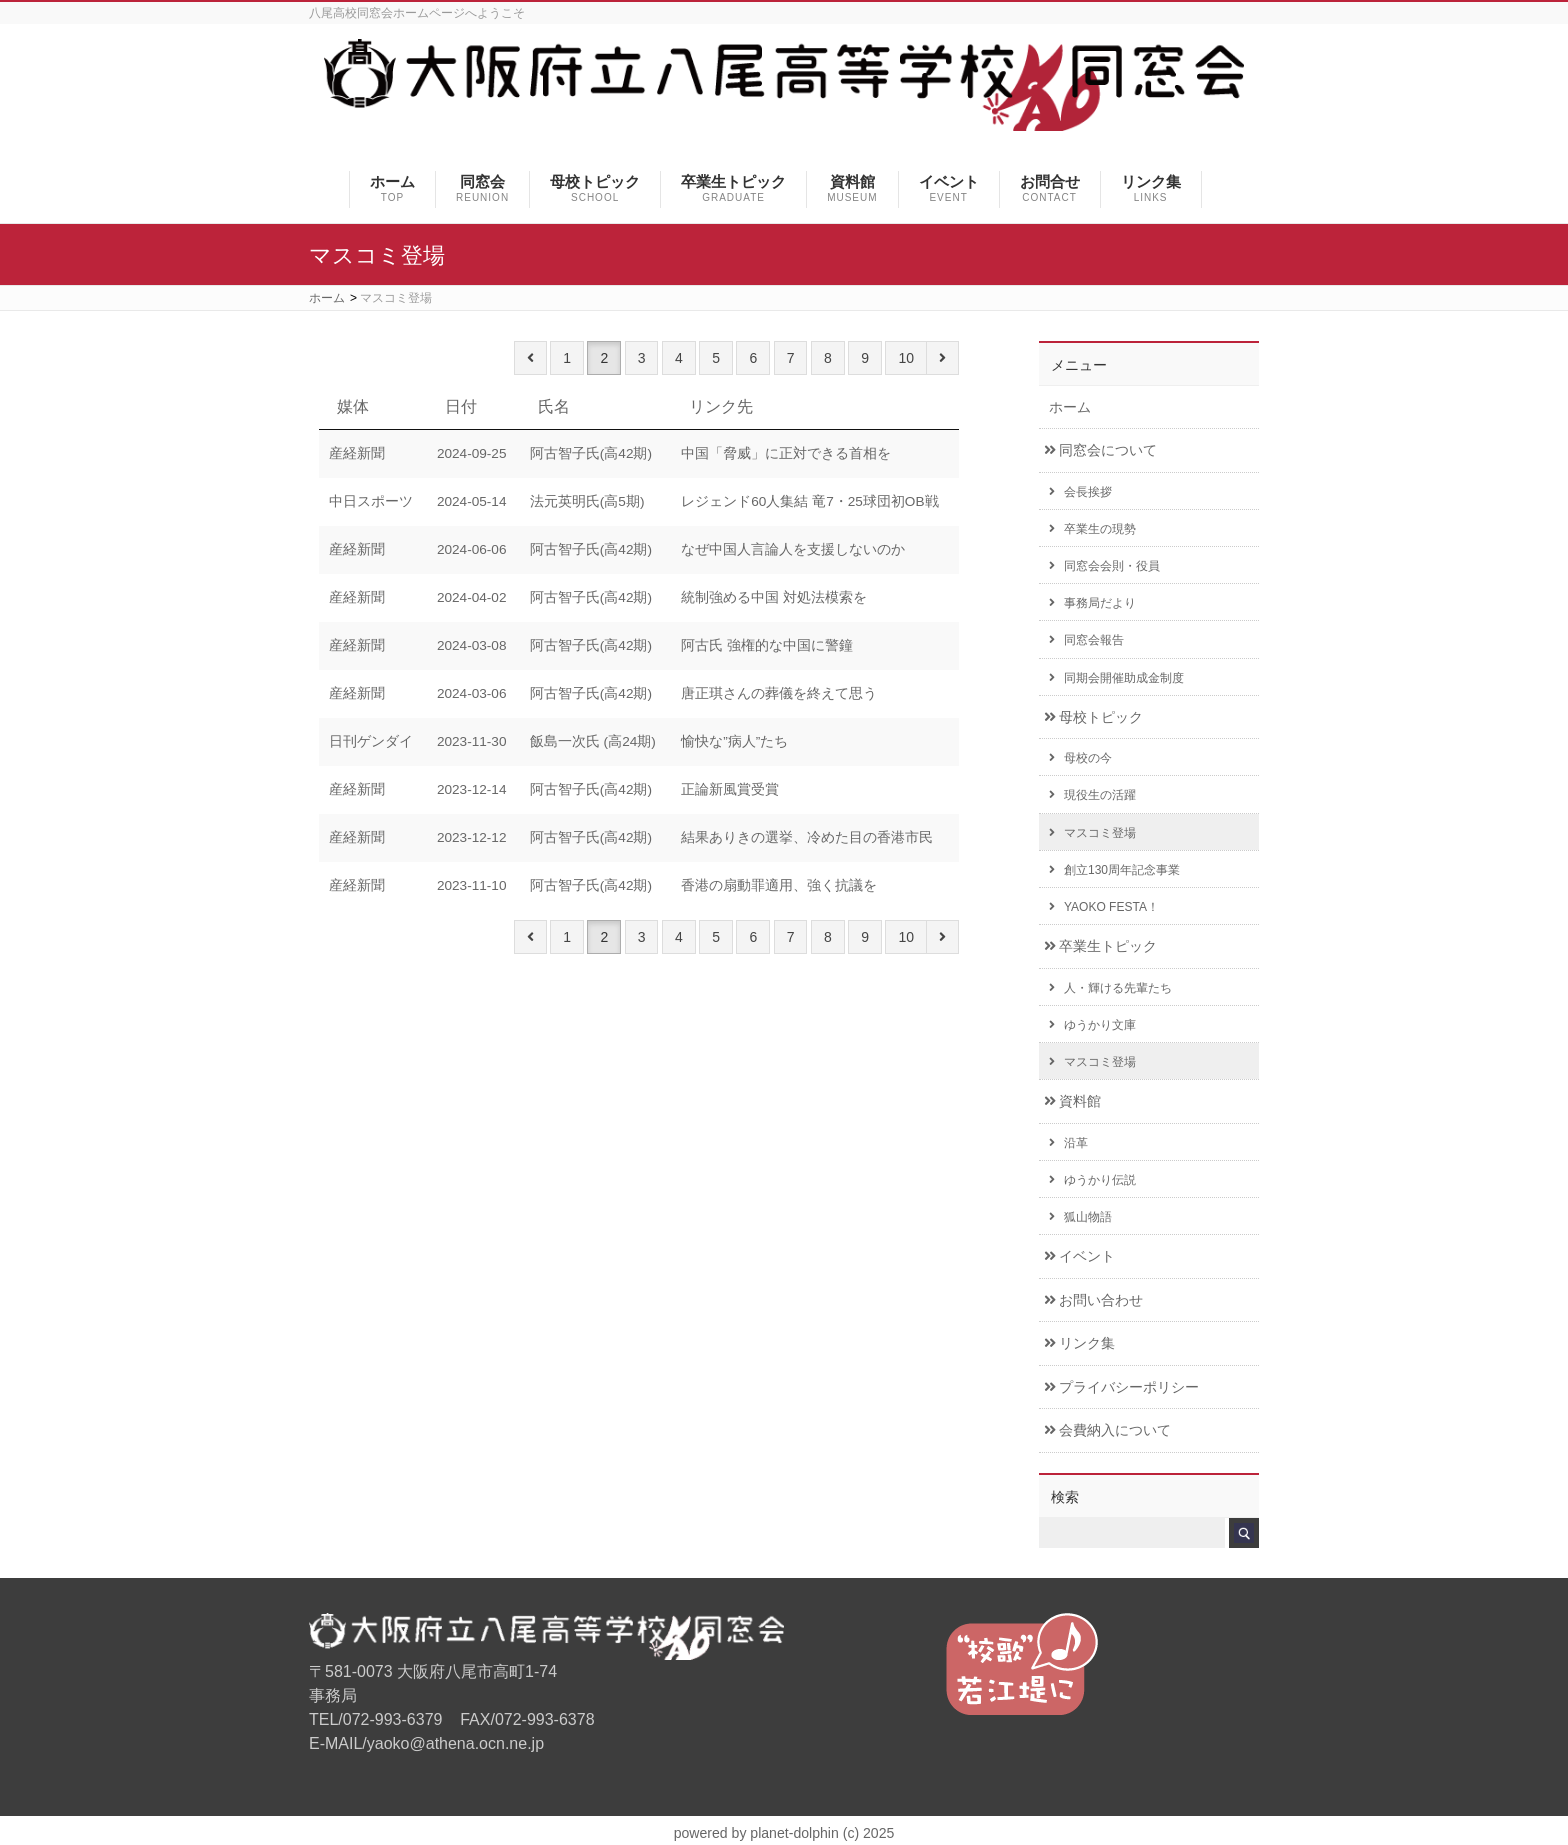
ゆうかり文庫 (1092, 1025)
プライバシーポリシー (1121, 1387)
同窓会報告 (1086, 640)
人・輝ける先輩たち (1110, 988)
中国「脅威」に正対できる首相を (786, 453)
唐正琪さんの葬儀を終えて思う (779, 693)
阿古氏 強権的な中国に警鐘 (767, 645)
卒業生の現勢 (1092, 529)
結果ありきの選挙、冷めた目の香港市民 (807, 837)
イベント (1079, 1256)
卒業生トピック (1100, 946)
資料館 (1072, 1101)
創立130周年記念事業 (1114, 870)
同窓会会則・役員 (1104, 566)
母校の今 (1080, 758)
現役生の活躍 (1092, 795)
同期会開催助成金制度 (1116, 678)
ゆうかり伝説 (1092, 1180)
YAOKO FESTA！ (1104, 907)
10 (906, 358)
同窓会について (1100, 450)
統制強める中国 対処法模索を (774, 597)
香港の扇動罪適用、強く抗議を (779, 885)
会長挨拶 (1080, 492)
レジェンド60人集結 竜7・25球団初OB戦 (809, 501)
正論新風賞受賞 (730, 789)
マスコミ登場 (1092, 833)
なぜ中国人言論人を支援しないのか (793, 549)
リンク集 (1079, 1343)
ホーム (1070, 407)
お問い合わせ (1093, 1300)
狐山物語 (1080, 1217)
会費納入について (1107, 1430)
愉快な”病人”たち (734, 741)
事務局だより (1092, 603)
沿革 (1068, 1143)
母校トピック (1093, 717)
